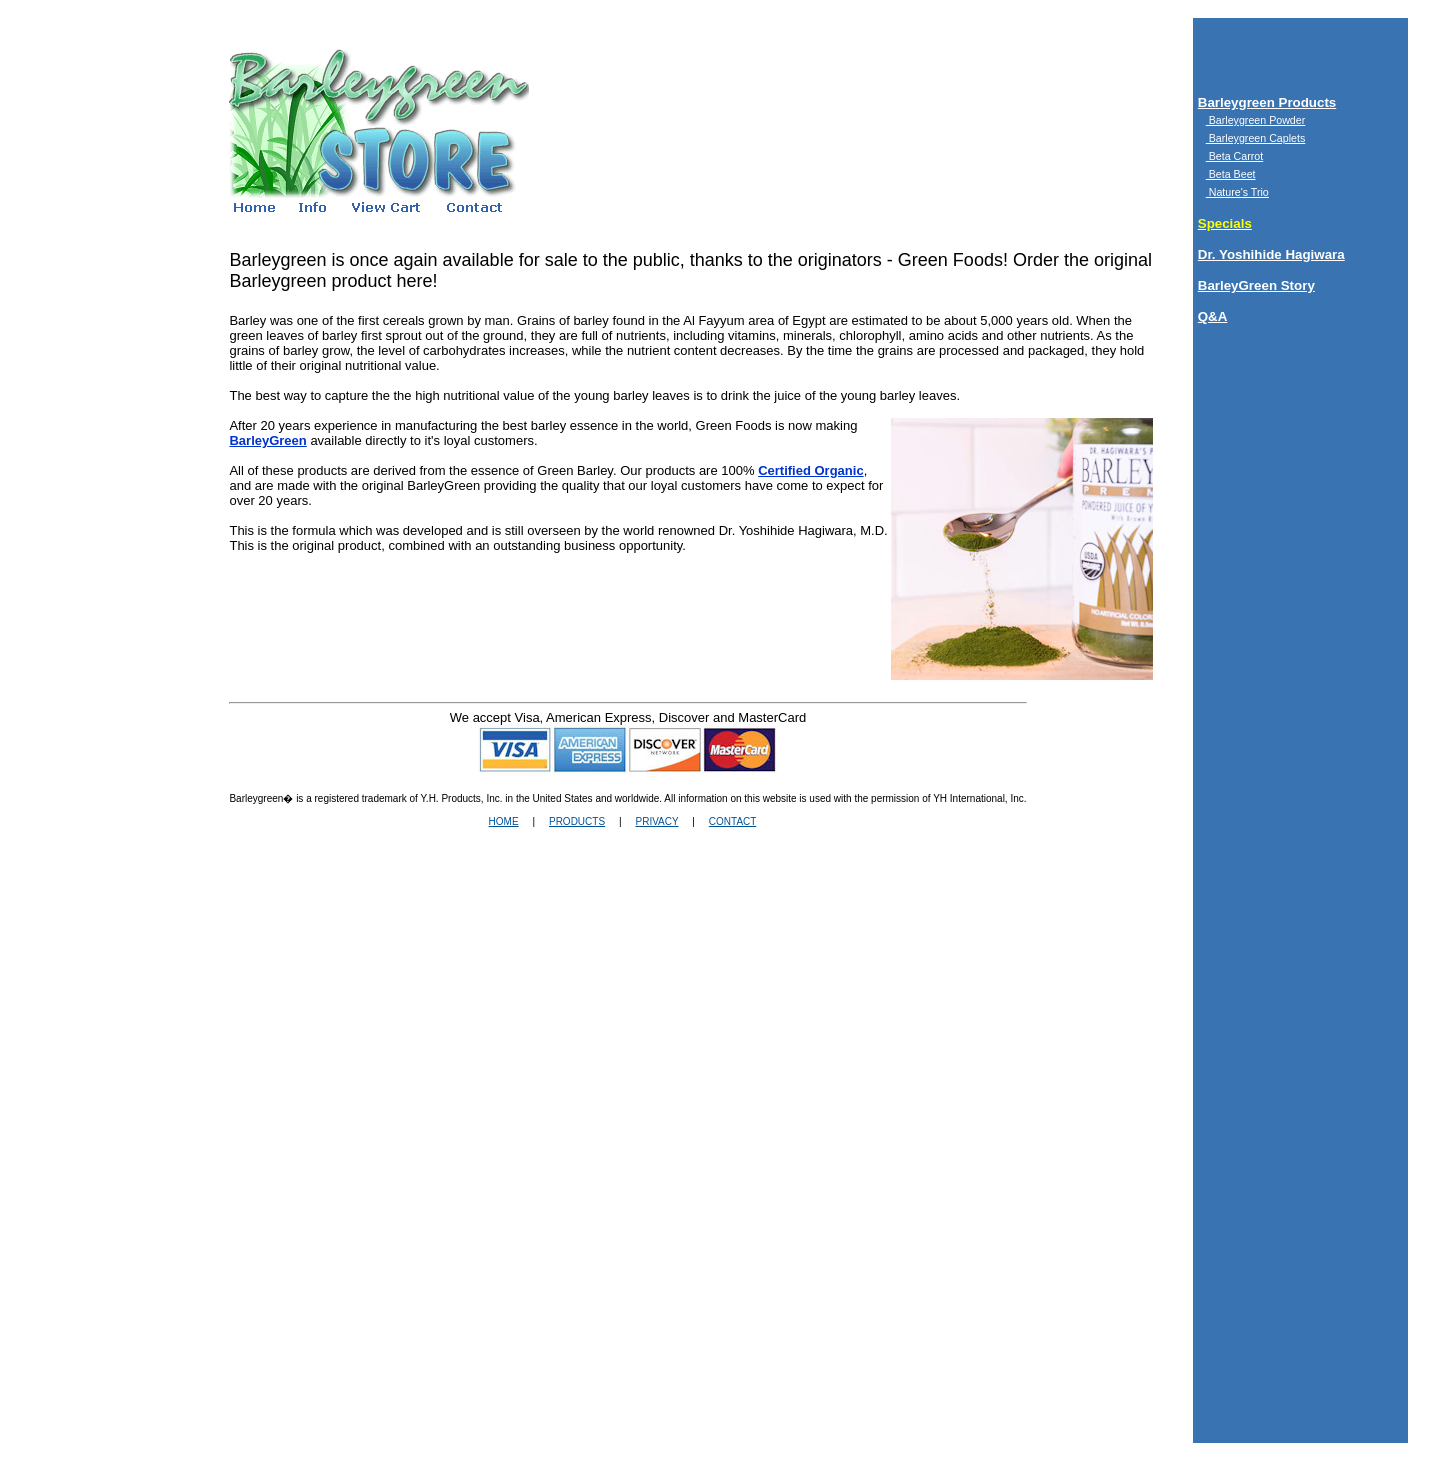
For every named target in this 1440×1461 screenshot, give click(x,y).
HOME (504, 821)
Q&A (1213, 316)
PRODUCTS (577, 821)
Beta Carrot (1234, 156)
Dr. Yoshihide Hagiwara (1271, 254)
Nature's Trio (1237, 192)
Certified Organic (810, 470)
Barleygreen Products (1267, 102)
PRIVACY (656, 821)
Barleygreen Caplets (1256, 138)
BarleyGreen (267, 440)
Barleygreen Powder (1256, 120)
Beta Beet (1231, 174)
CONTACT (732, 821)
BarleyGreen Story (1256, 285)
